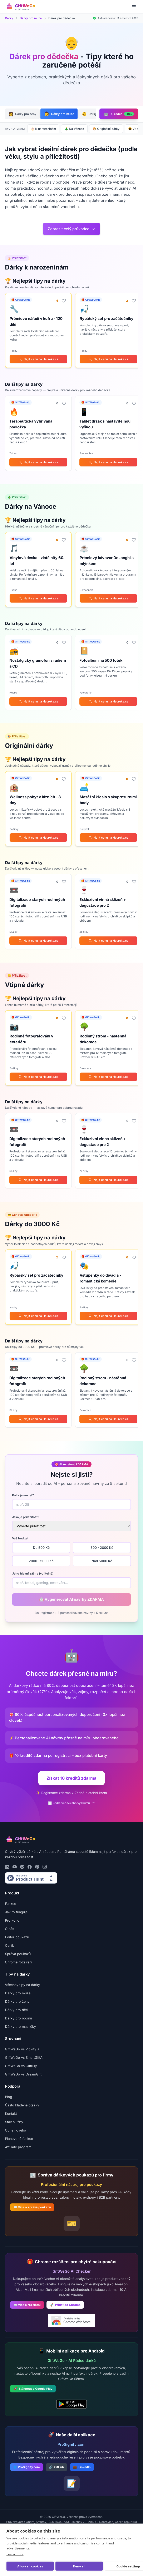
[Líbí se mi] (64, 300)
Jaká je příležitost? (25, 1517)
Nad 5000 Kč (102, 1561)
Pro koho (12, 1920)
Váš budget (20, 1538)
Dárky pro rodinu (18, 2018)
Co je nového (15, 2130)
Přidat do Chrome (65, 2305)
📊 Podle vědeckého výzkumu (71, 1803)
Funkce (10, 1904)
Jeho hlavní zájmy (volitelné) (32, 1573)
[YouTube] (15, 1867)
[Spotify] (22, 1867)
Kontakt (11, 2113)
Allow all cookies (30, 2566)
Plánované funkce (19, 2139)
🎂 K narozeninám (43, 128)
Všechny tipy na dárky (22, 1985)
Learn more (15, 2554)
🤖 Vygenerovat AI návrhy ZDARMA (71, 1599)
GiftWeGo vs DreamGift (23, 2074)
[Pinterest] (37, 1867)
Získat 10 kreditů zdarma (71, 1778)
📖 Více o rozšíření (27, 2305)
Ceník (9, 1945)
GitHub (56, 2467)
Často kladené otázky (22, 2105)
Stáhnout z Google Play (33, 2388)
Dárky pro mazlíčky (20, 2026)
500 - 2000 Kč (101, 1547)
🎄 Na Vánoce (74, 128)
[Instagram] (45, 1867)
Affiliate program (18, 2147)
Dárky (9, 18)
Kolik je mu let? (23, 1495)
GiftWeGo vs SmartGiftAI (24, 2057)
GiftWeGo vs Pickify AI (22, 2049)
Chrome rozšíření (18, 1962)
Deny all (79, 2566)
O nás (9, 1929)
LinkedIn (82, 2467)
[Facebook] (30, 1867)
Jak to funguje (16, 1912)
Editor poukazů (17, 1937)
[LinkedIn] (7, 1867)
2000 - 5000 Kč (41, 1561)
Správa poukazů (18, 1954)
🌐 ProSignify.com (27, 2467)
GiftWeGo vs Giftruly (21, 2066)
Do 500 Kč (41, 1547)
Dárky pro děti (16, 2010)
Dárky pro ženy (17, 2001)
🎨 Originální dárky (106, 128)
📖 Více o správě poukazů (32, 2207)
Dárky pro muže (31, 18)
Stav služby (14, 2122)
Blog (8, 2097)
